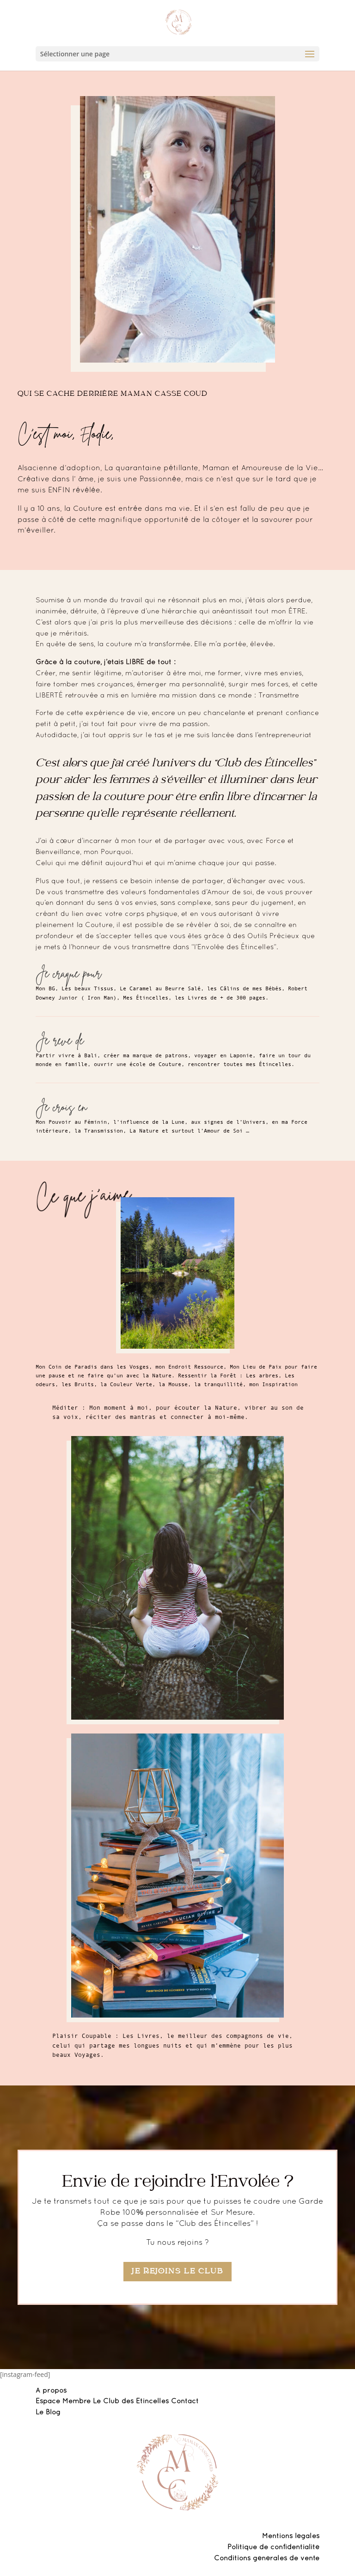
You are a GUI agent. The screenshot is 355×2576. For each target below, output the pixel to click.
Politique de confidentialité (273, 2547)
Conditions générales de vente (266, 2558)
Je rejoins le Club (177, 2271)
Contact (185, 2401)
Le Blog (48, 2412)
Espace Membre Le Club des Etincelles (103, 2401)
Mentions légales (290, 2536)
